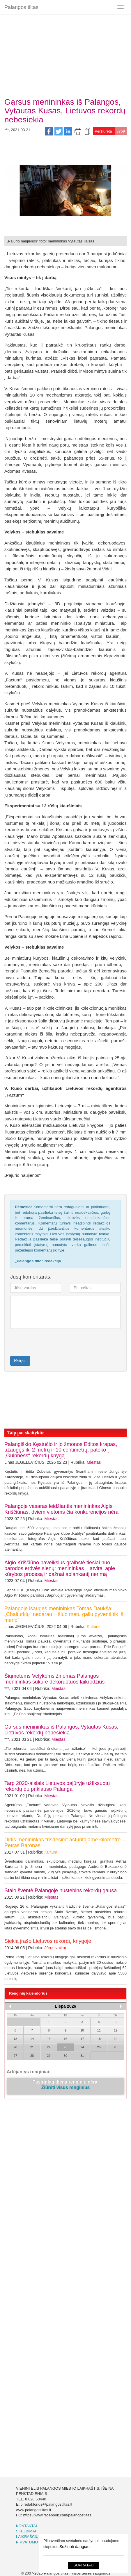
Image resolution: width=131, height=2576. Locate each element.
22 (48, 2047)
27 (15, 2055)
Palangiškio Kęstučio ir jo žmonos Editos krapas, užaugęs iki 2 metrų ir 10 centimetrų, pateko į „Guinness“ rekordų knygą (60, 1450)
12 (115, 2030)
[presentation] (44, 1342)
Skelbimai (26, 2531)
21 (32, 2047)
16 (65, 2039)
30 (65, 2055)
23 (65, 2047)
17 (82, 2039)
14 (32, 2039)
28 (32, 2055)
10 (82, 2030)
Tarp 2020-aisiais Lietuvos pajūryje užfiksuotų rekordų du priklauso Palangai (57, 1786)
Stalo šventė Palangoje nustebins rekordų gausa (60, 1890)
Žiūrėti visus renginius (65, 2087)
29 (48, 2055)
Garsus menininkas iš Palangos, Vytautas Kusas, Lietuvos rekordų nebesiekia (61, 1730)
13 (15, 2039)
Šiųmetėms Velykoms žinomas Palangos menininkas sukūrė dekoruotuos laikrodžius (54, 1679)
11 (99, 2030)
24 (82, 2047)
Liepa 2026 (65, 2006)
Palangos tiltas (21, 7)
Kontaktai (26, 2526)
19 (115, 2039)
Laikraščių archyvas (38, 2536)
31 (82, 2055)
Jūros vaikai (55, 1947)
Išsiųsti (20, 1360)
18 (99, 2039)
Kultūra (93, 1626)
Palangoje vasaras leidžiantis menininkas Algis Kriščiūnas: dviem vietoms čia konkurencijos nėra (61, 1509)
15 (48, 2039)
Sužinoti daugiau (74, 2546)
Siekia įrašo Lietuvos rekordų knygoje (47, 1941)
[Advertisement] (65, 53)
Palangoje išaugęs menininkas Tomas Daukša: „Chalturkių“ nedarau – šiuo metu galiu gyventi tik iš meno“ (63, 1614)
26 (115, 2047)
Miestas (94, 1462)
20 (15, 2047)
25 (99, 2047)
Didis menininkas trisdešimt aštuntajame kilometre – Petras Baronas (64, 1842)
